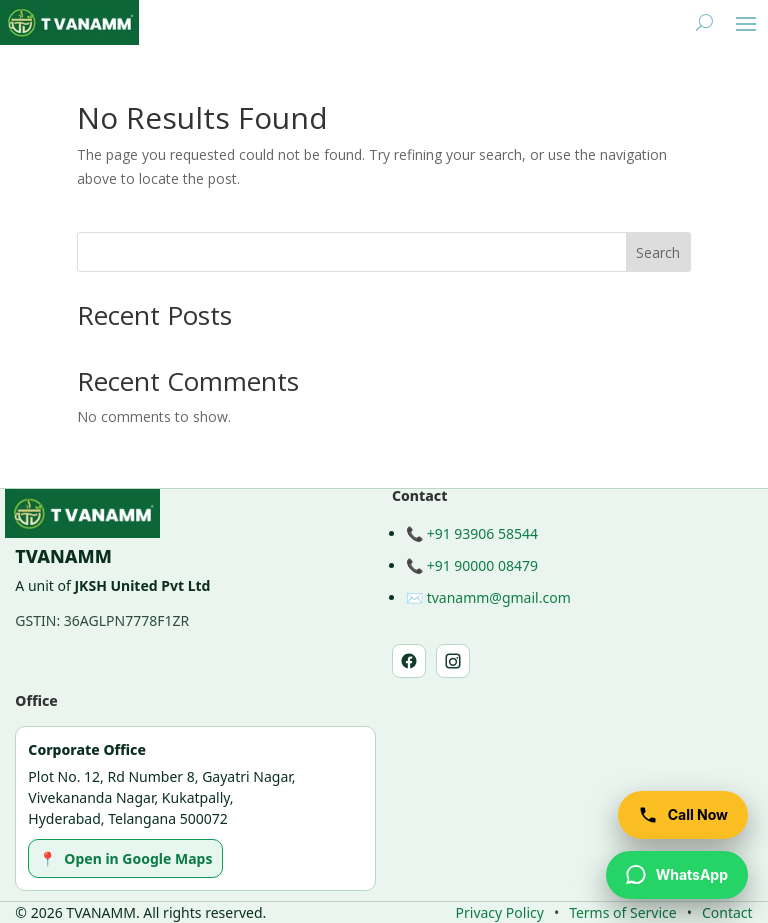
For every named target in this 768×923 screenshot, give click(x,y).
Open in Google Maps (125, 858)
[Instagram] (453, 661)
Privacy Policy (500, 912)
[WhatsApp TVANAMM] (677, 875)
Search (658, 252)
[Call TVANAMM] (683, 815)
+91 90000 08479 (482, 565)
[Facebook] (409, 661)
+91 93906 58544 (482, 533)
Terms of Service (623, 912)
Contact (727, 912)
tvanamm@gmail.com (499, 597)
